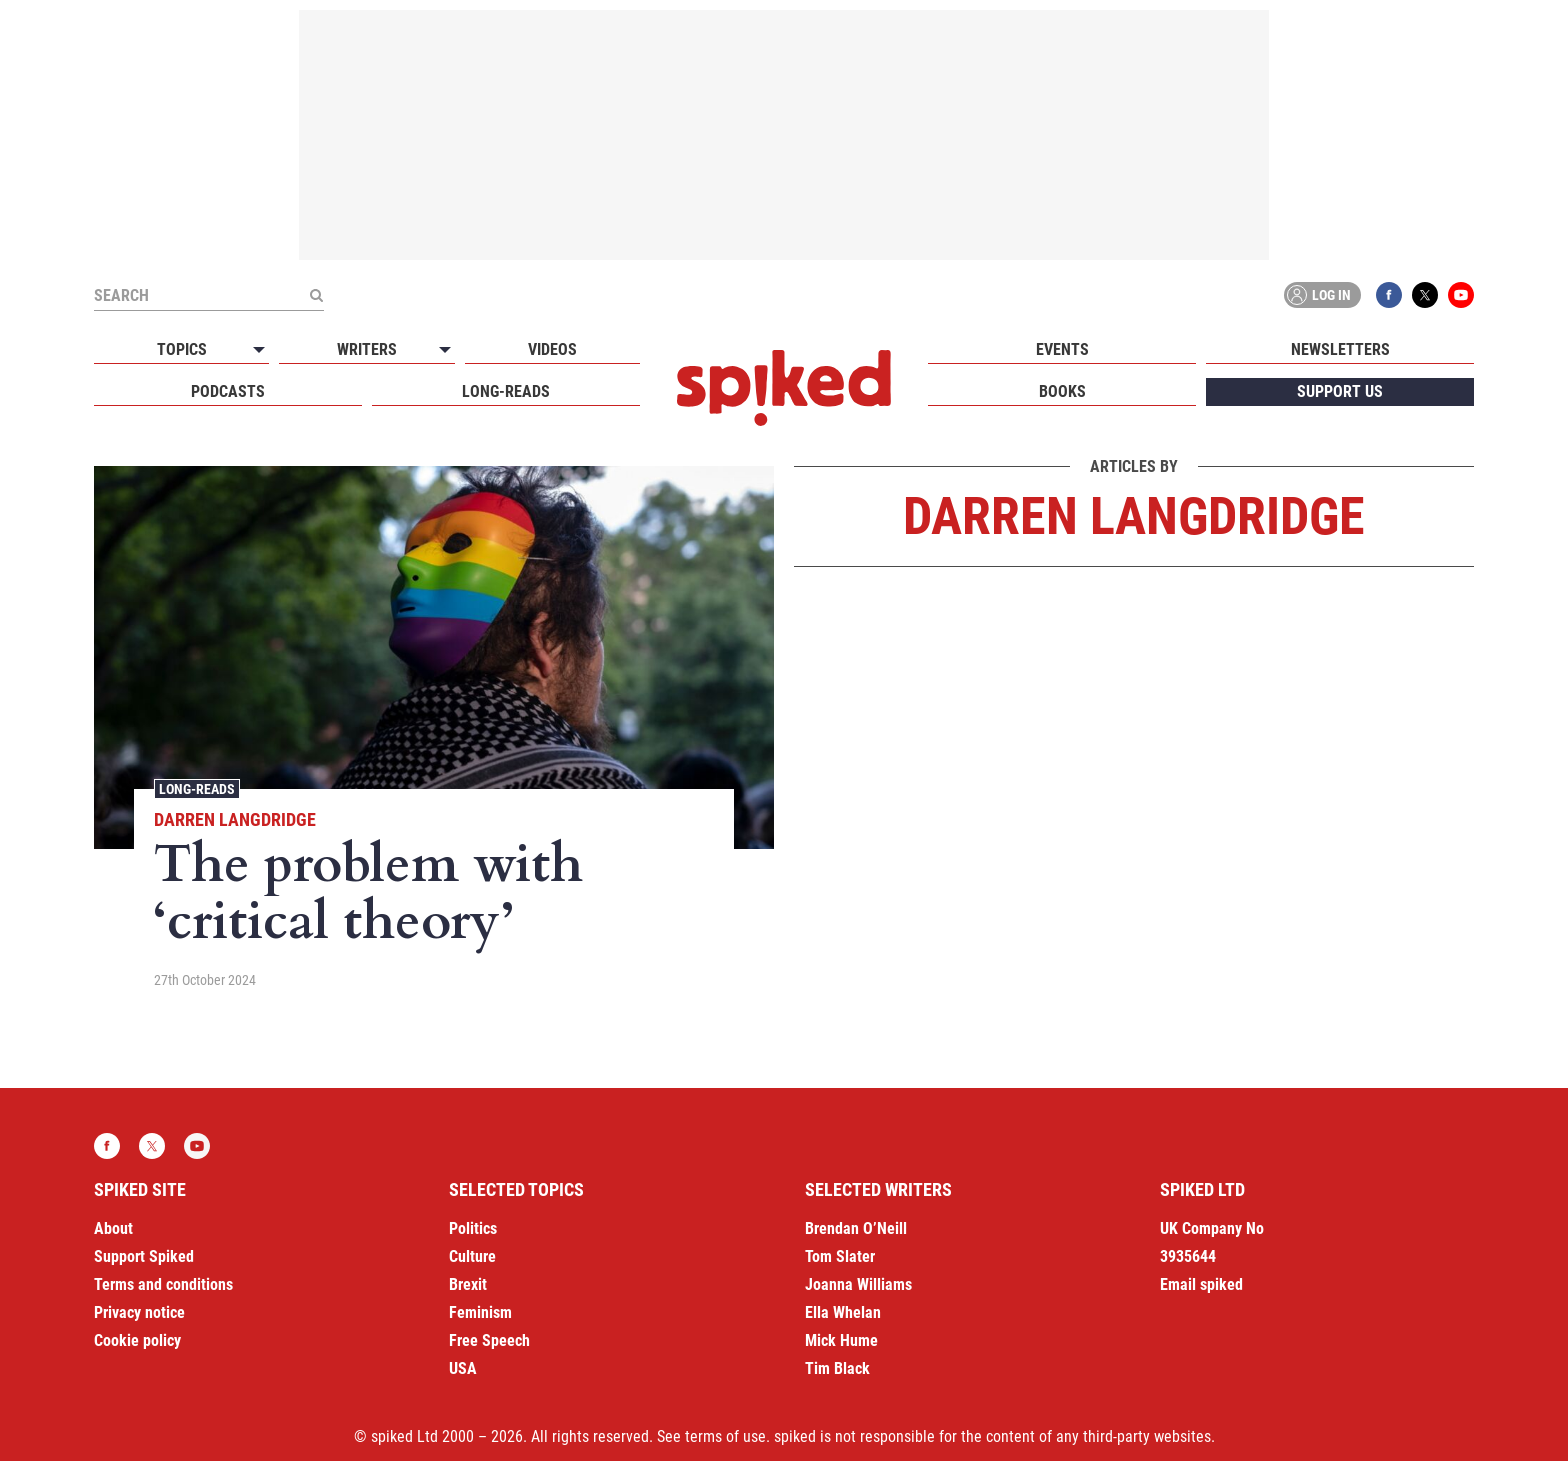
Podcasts (228, 391)
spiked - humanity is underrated (784, 388)
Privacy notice (139, 1312)
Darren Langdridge (235, 819)
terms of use (725, 1436)
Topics (182, 349)
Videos (552, 349)
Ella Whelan (843, 1312)
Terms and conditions (163, 1284)
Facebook (1389, 295)
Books (1062, 391)
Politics (473, 1228)
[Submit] (316, 295)
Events (1062, 349)
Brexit (468, 1284)
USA (463, 1368)
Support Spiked (144, 1256)
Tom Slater (840, 1256)
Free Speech (489, 1340)
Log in (1319, 295)
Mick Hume (841, 1340)
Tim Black (837, 1368)
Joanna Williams (858, 1284)
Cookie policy (137, 1340)
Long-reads (506, 391)
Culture (472, 1256)
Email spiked (1201, 1284)
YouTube (1461, 295)
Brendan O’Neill (856, 1228)
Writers (367, 349)
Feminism (480, 1312)
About (113, 1228)
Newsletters (1340, 349)
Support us (1340, 391)
